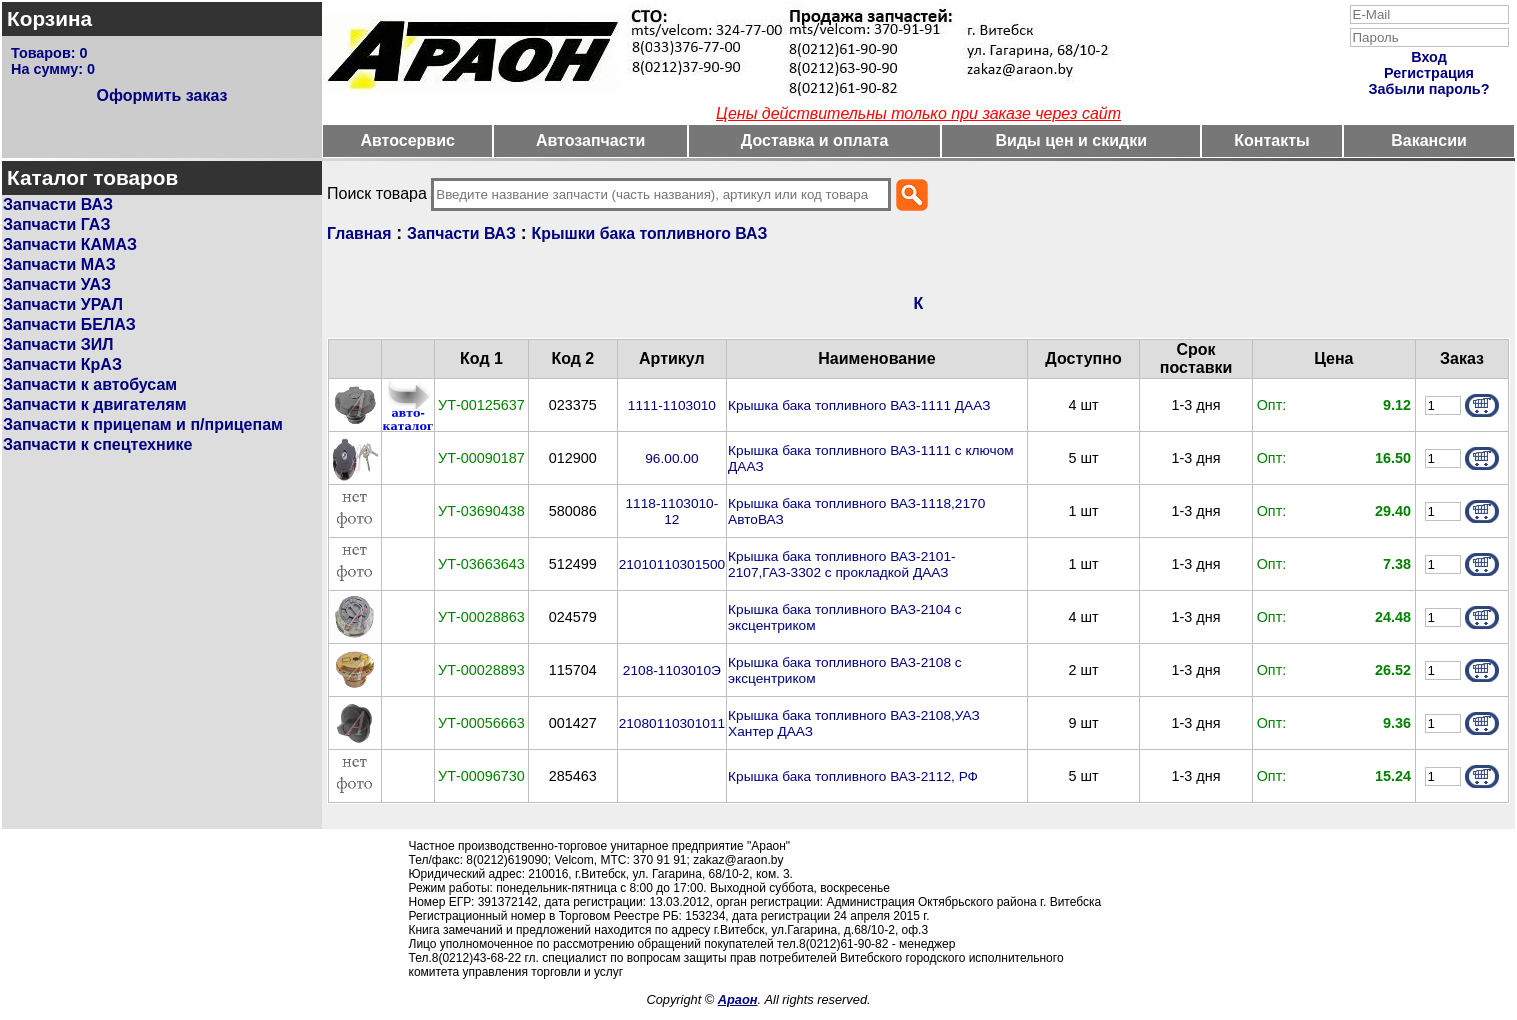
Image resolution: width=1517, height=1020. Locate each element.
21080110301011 (672, 723)
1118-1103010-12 (672, 511)
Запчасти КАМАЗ (70, 244)
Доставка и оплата (815, 140)
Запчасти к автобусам (90, 384)
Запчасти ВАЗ (58, 204)
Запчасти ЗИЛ (58, 344)
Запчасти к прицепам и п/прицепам (143, 424)
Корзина (49, 18)
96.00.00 (671, 458)
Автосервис (407, 140)
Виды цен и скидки (1071, 140)
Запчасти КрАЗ (62, 364)
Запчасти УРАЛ (63, 304)
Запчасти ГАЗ (56, 224)
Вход (1429, 57)
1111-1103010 (672, 405)
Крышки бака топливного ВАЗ (650, 233)
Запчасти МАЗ (59, 264)
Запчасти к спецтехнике (97, 444)
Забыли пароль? (1429, 89)
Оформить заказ (161, 95)
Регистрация (1429, 73)
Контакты (1271, 140)
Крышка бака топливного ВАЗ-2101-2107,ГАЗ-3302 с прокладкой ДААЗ (842, 564)
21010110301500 (672, 564)
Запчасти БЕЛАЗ (69, 324)
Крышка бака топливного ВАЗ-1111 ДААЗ (859, 405)
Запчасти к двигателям (95, 404)
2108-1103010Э (672, 670)
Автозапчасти (590, 140)
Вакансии (1429, 140)
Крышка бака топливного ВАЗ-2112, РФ (853, 776)
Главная (359, 233)
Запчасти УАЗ (57, 284)
